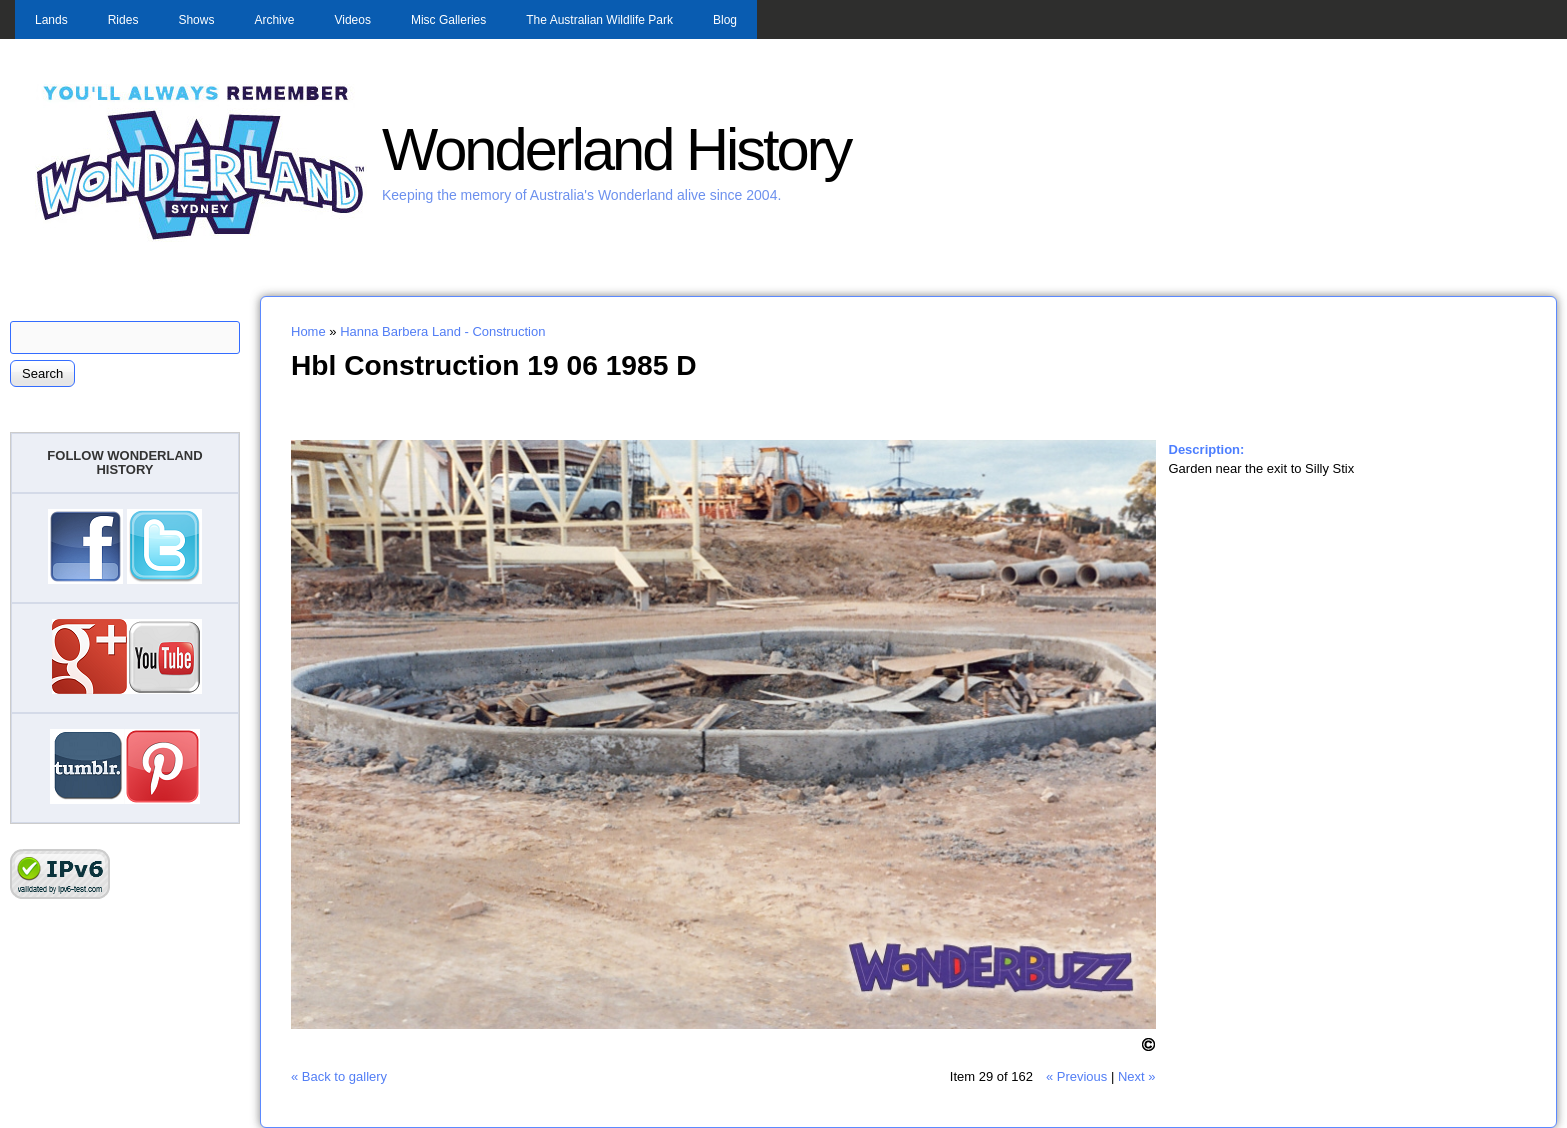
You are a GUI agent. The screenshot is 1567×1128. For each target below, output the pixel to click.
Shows (196, 20)
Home (308, 331)
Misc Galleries (448, 20)
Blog (725, 20)
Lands (51, 20)
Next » (1137, 1076)
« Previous (1076, 1076)
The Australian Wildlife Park (599, 20)
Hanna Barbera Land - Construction (442, 331)
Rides (123, 20)
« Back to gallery (339, 1076)
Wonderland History (616, 149)
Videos (352, 20)
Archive (274, 20)
